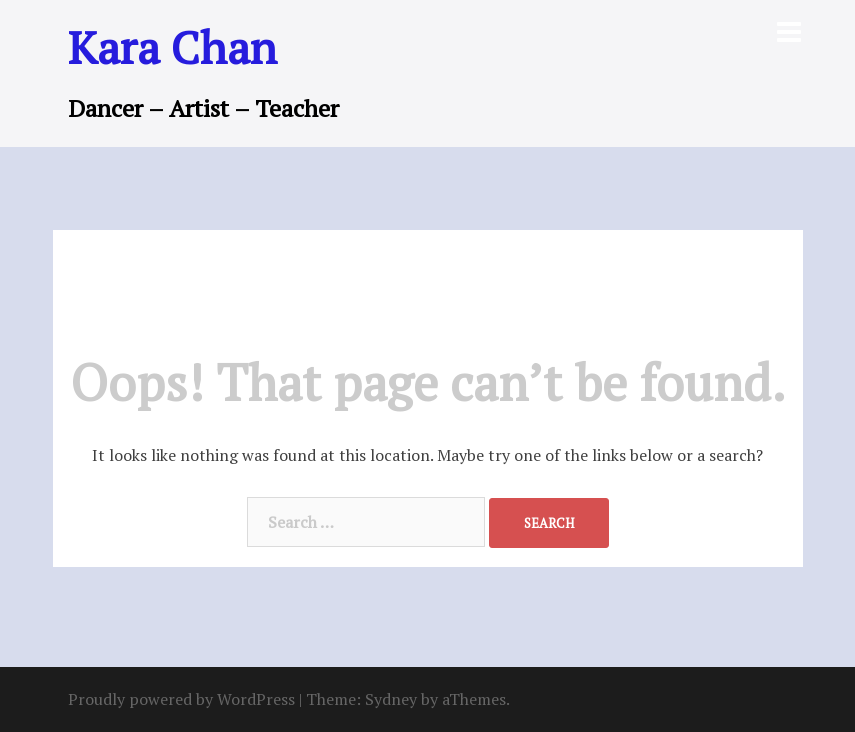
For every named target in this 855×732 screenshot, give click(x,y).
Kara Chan (172, 47)
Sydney (391, 699)
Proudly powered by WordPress (181, 699)
